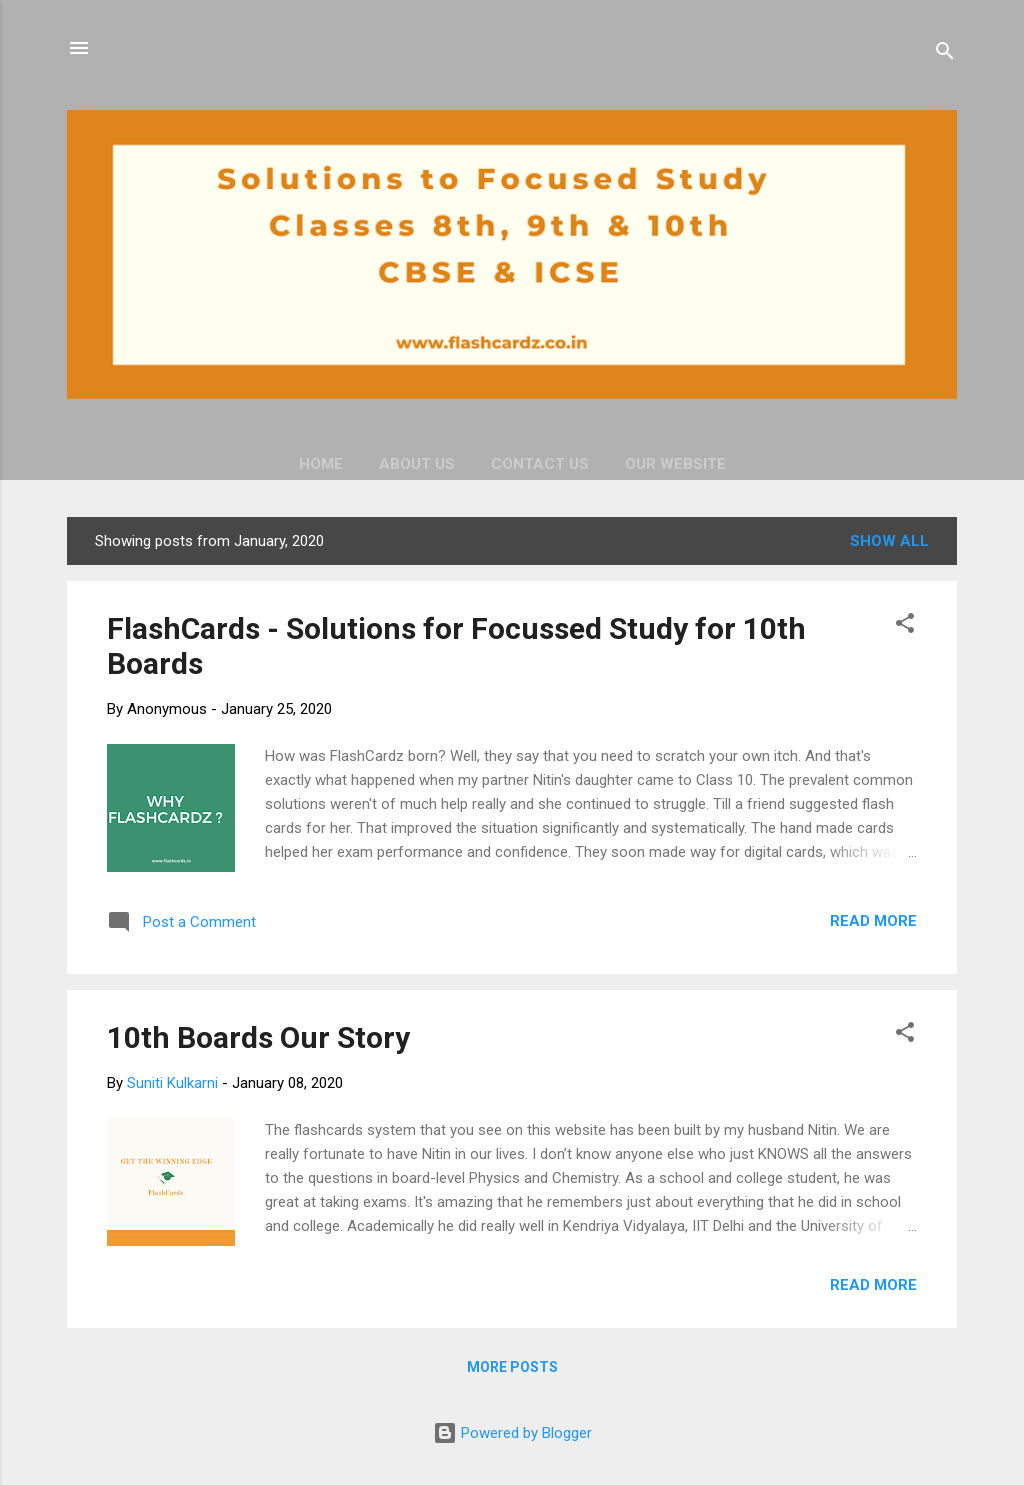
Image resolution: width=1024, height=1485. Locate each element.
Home (321, 464)
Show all (889, 541)
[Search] (945, 54)
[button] (905, 626)
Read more (873, 921)
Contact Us (540, 464)
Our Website (675, 464)
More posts (512, 1367)
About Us (417, 464)
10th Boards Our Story (258, 1037)
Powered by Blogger (512, 1433)
